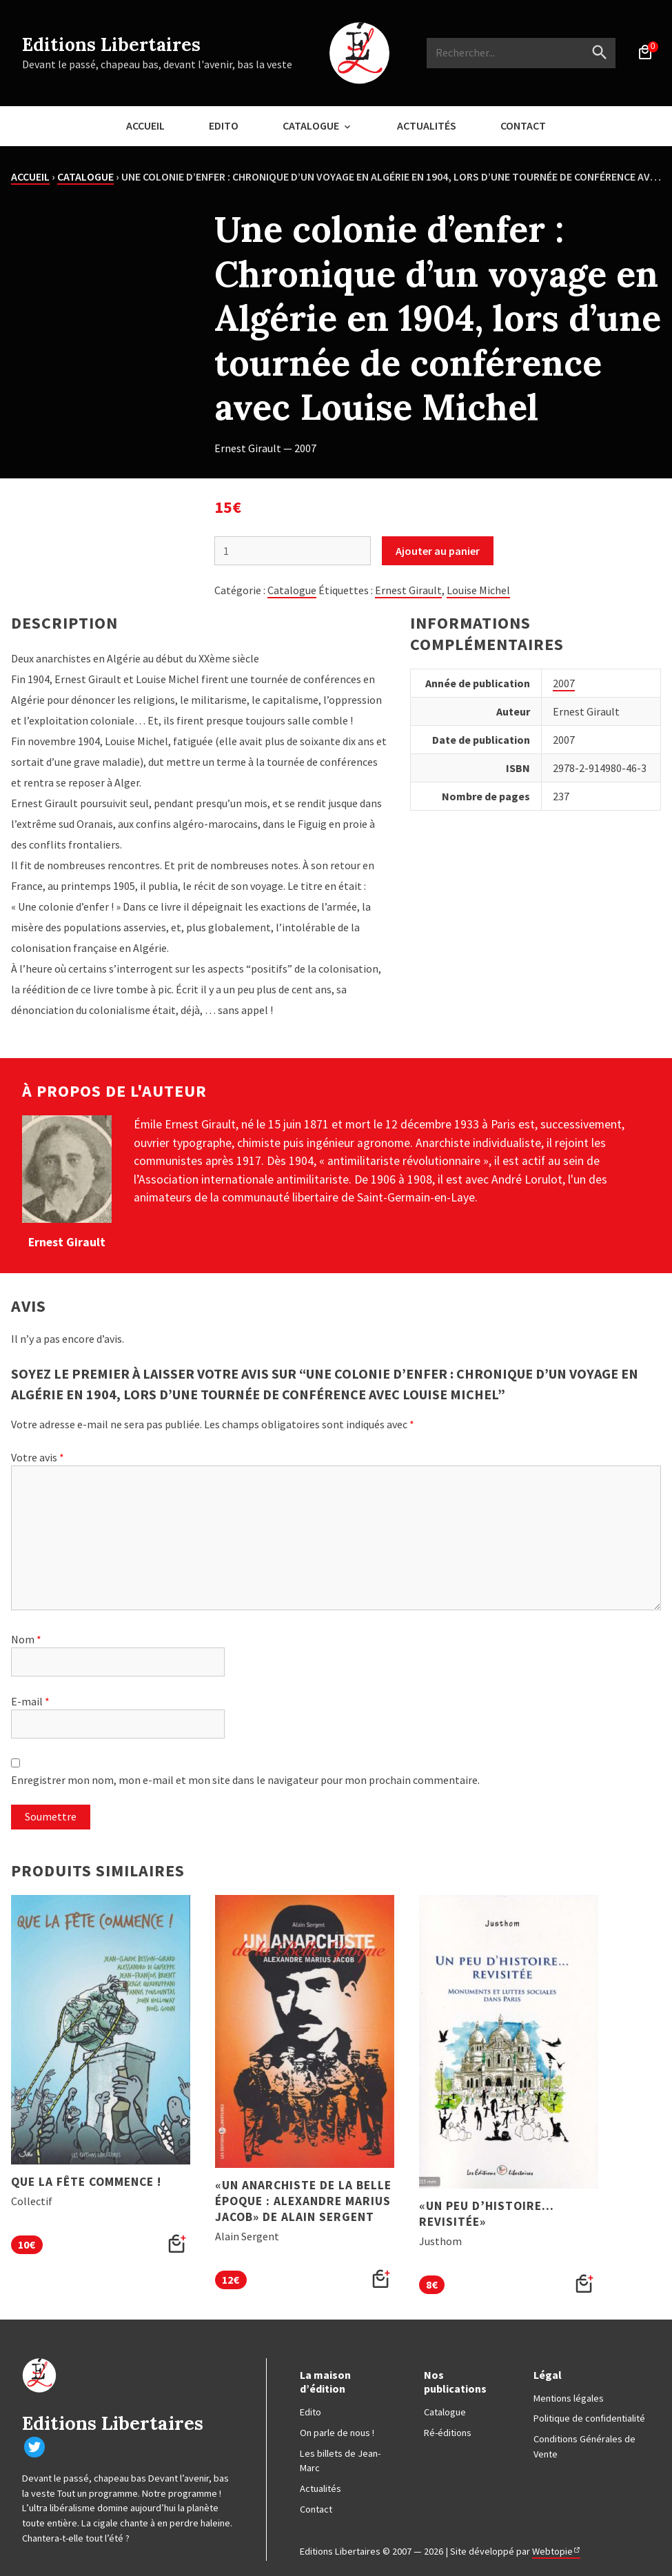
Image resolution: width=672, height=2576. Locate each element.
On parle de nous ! (337, 2432)
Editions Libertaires (111, 44)
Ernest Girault (408, 590)
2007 (564, 683)
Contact (523, 125)
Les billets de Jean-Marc (340, 2461)
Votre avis (37, 1457)
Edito (223, 125)
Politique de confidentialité (589, 2418)
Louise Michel (478, 590)
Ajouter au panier (438, 551)
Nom (26, 1639)
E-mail (30, 1701)
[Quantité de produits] (292, 550)
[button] (177, 2244)
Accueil (145, 125)
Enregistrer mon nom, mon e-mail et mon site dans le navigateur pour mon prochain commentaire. (245, 1780)
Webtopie (552, 2551)
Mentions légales (568, 2398)
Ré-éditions (447, 2432)
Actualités (426, 125)
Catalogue (311, 125)
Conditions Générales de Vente (584, 2446)
